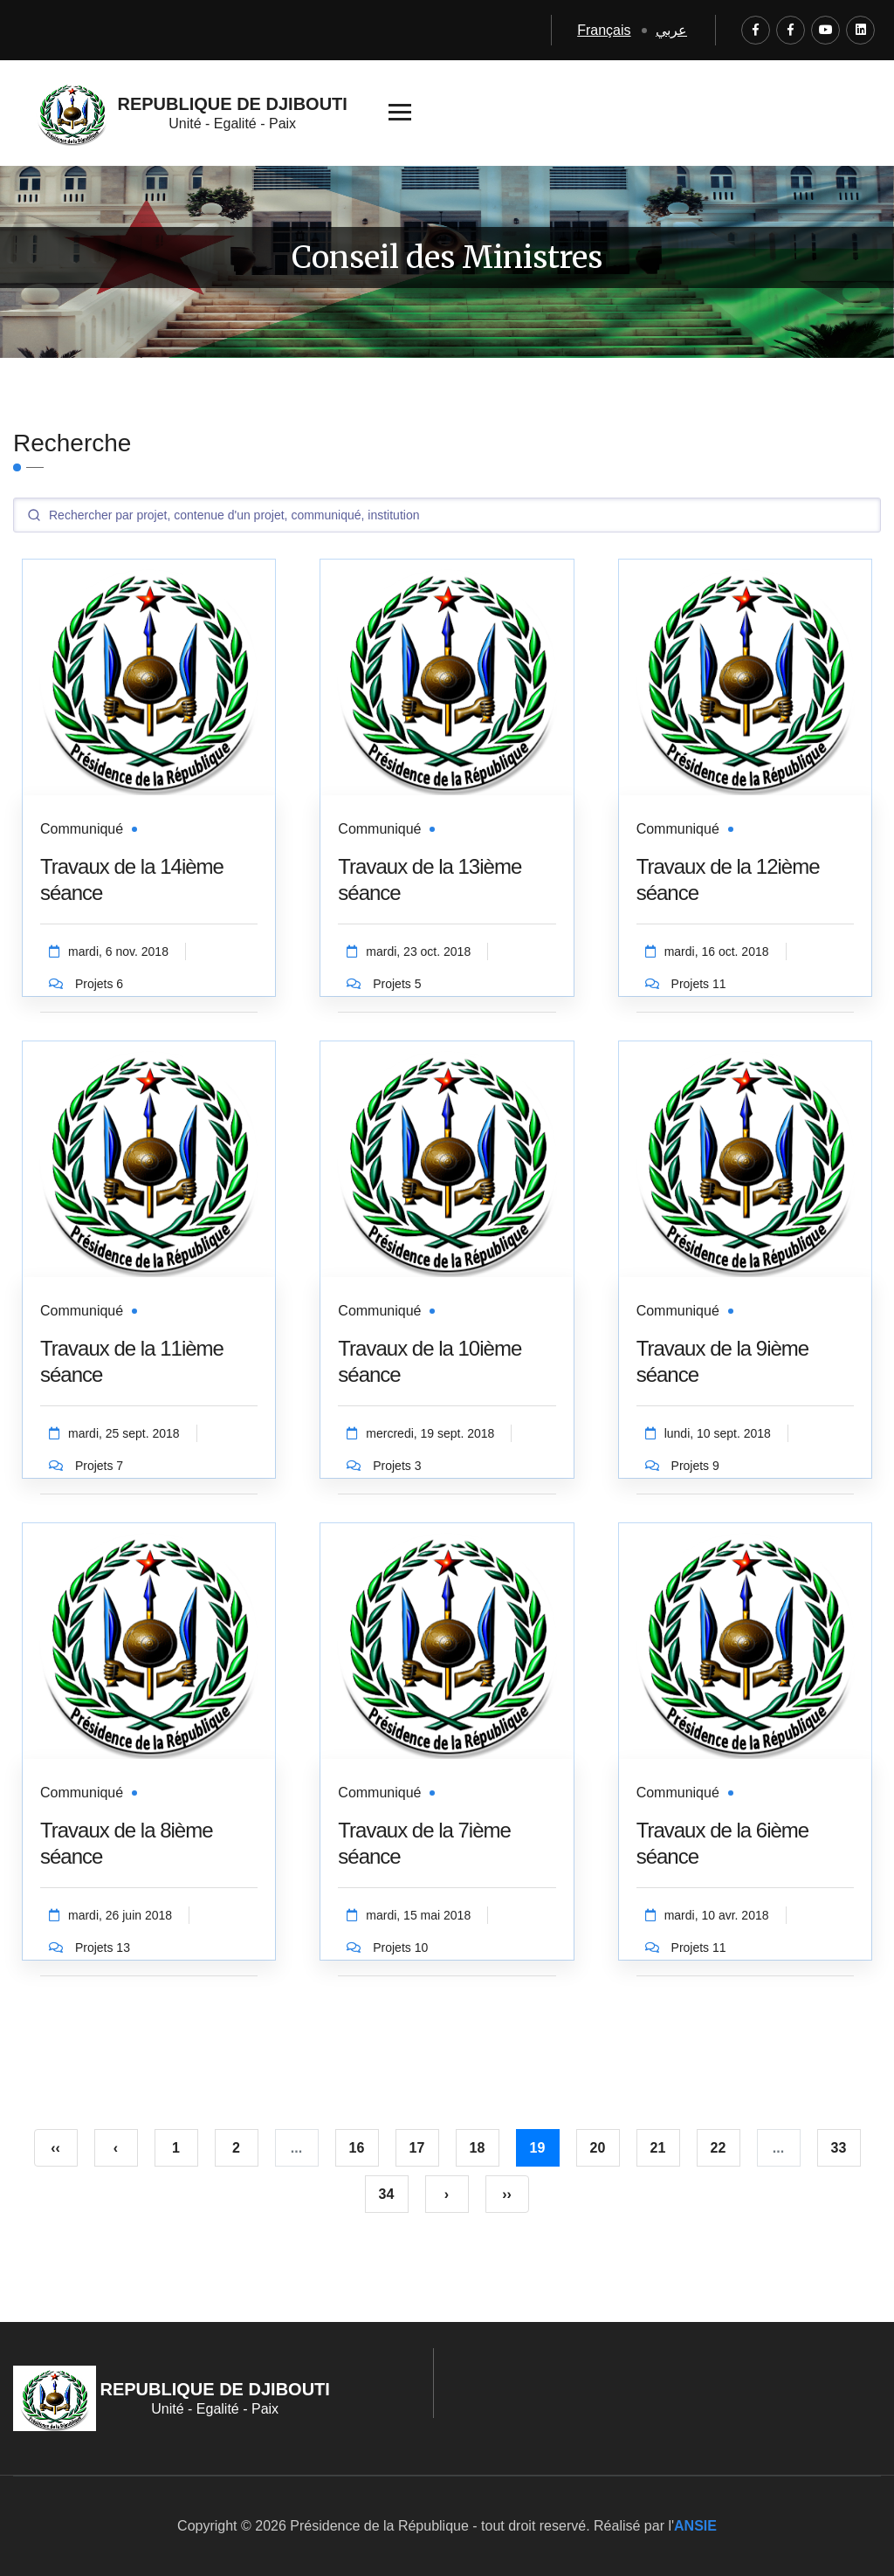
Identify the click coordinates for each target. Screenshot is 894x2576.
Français (603, 30)
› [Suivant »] (446, 2194)
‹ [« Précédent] (115, 2147)
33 (839, 2147)
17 (417, 2147)
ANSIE (695, 2525)
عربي (671, 30)
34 (387, 2194)
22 (718, 2147)
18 (477, 2147)
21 (658, 2147)
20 (598, 2147)
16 (357, 2147)
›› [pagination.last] (507, 2194)
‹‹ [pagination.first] (55, 2147)
